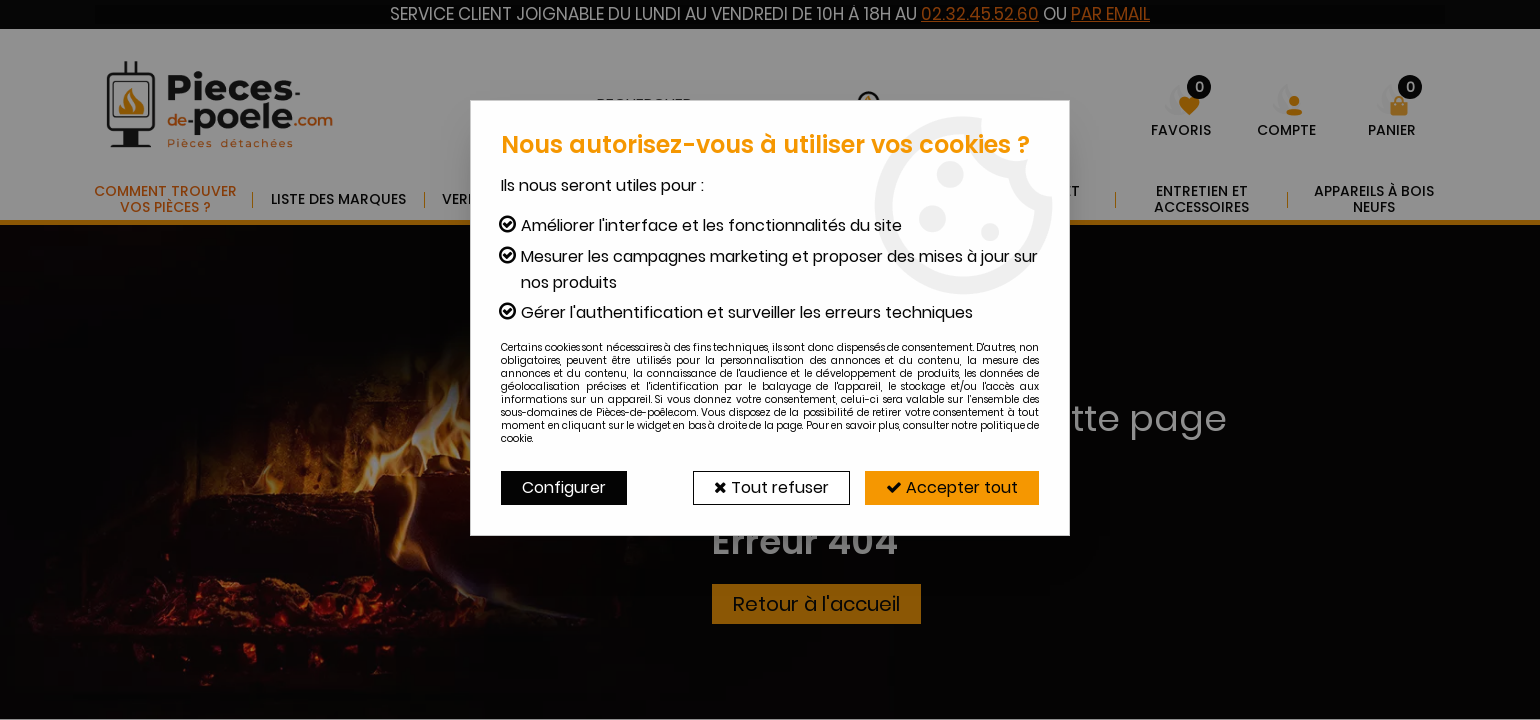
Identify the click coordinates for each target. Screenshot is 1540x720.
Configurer (564, 487)
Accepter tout (952, 487)
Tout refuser (771, 487)
